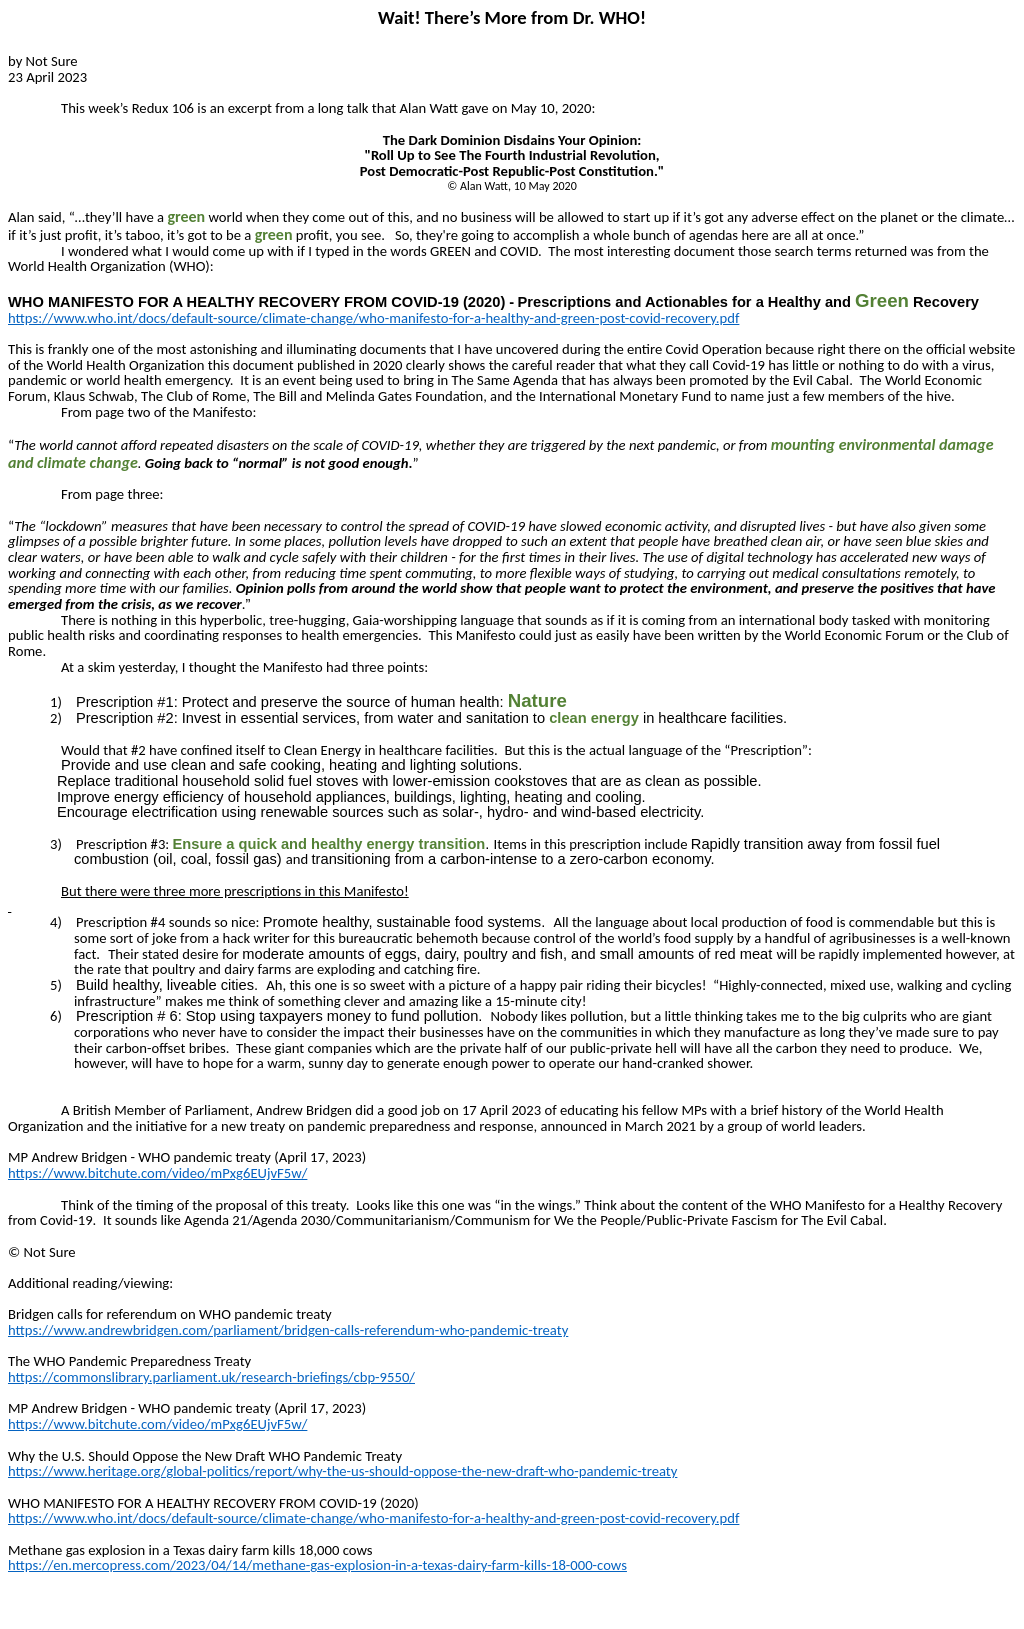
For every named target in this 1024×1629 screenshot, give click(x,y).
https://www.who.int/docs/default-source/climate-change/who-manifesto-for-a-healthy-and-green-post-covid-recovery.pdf (373, 318)
